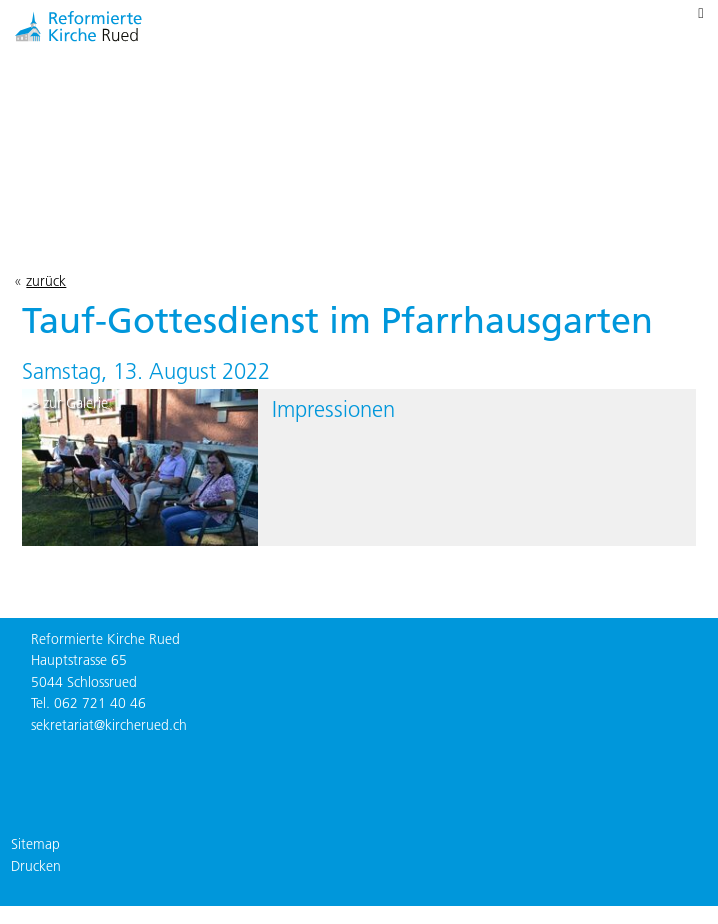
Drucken (36, 866)
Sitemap (35, 844)
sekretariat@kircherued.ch (109, 725)
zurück (46, 281)
